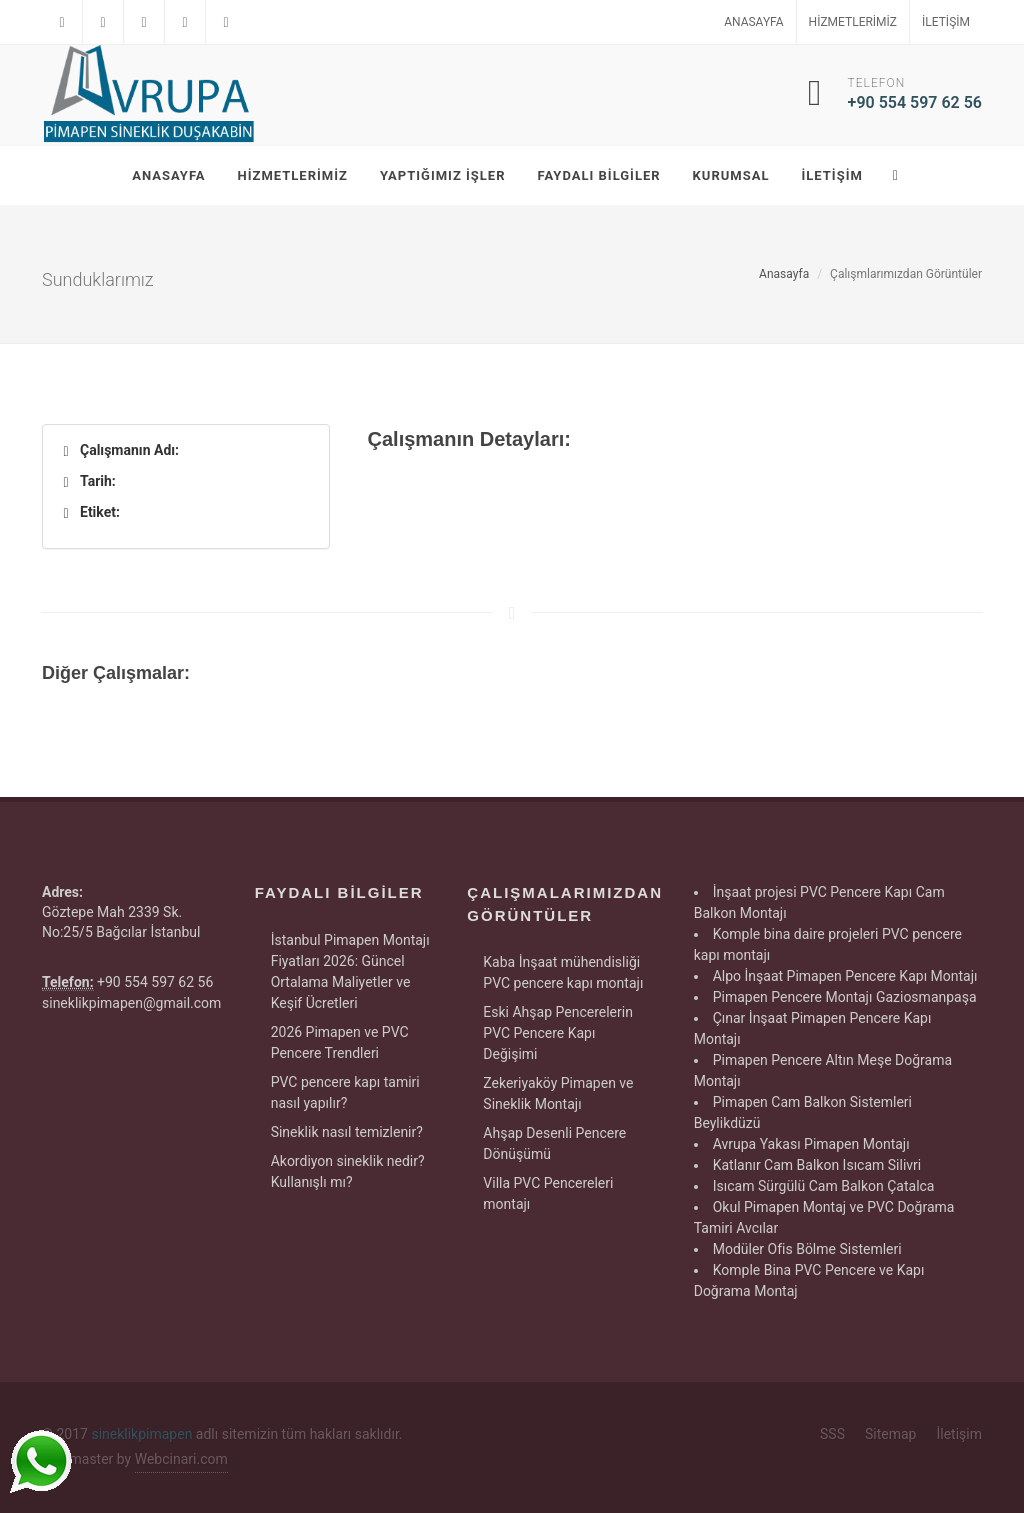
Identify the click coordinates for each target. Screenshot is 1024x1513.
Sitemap (890, 1434)
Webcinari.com (181, 1459)
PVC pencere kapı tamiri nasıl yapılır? (345, 1092)
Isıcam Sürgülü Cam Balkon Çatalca (824, 1186)
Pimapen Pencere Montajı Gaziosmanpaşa (845, 997)
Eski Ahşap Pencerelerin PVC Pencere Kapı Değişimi (558, 1033)
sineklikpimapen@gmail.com (131, 1003)
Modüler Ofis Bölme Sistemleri (807, 1249)
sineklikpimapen (141, 1434)
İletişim (946, 22)
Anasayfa (753, 22)
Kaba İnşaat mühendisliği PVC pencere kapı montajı (563, 972)
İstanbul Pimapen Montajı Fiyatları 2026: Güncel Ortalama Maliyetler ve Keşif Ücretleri (350, 971)
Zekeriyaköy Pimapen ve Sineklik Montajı (558, 1093)
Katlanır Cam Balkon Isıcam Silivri (817, 1165)
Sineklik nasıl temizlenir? (347, 1132)
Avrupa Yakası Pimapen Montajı (811, 1144)
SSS (832, 1434)
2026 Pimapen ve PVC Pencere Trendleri (340, 1042)
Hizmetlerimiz (853, 22)
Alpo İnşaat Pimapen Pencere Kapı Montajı (845, 976)
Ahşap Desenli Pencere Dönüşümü (554, 1143)
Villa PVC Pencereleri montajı (548, 1193)
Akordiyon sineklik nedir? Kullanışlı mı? (348, 1171)
